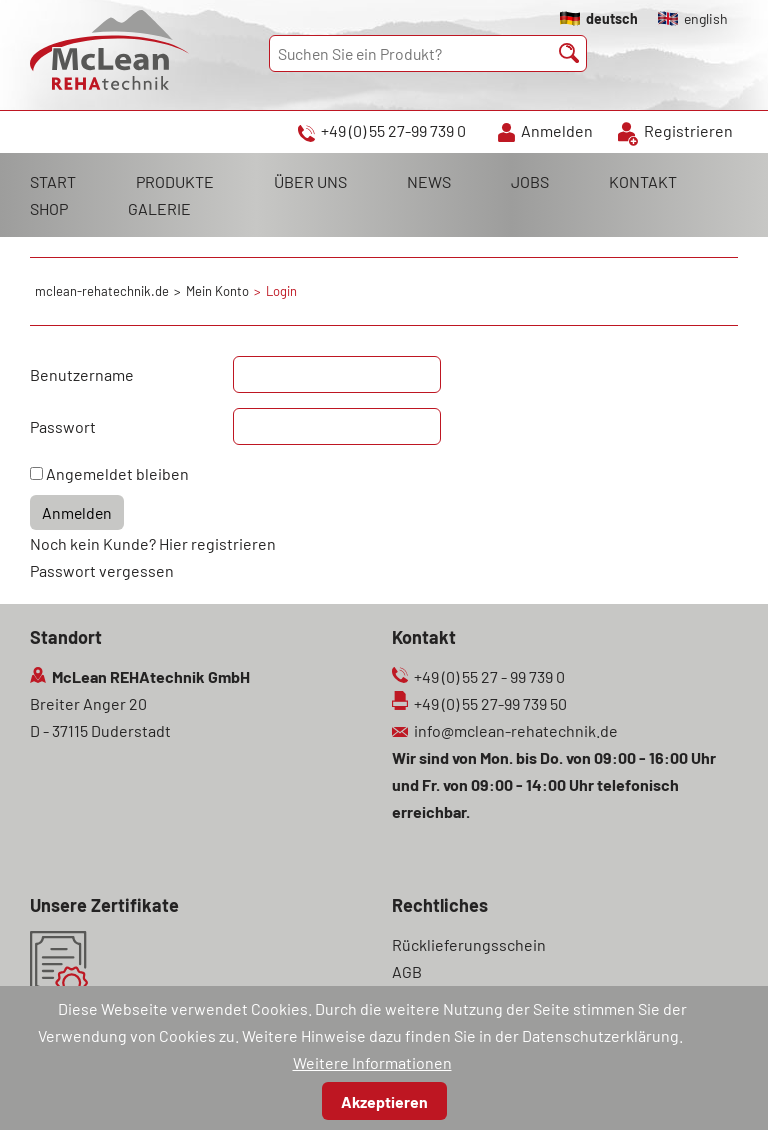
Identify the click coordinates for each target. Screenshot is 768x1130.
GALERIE (159, 208)
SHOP (49, 208)
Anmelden (557, 130)
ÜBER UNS (310, 181)
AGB (407, 971)
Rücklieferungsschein (469, 944)
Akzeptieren (384, 1101)
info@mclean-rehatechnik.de (516, 730)
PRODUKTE (175, 181)
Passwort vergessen (102, 570)
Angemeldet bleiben (117, 473)
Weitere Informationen (372, 1062)
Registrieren (688, 130)
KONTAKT (643, 181)
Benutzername (82, 374)
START (53, 181)
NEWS (429, 181)
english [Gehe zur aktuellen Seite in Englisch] (706, 18)
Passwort (63, 426)
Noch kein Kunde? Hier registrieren (153, 543)
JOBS (530, 181)
